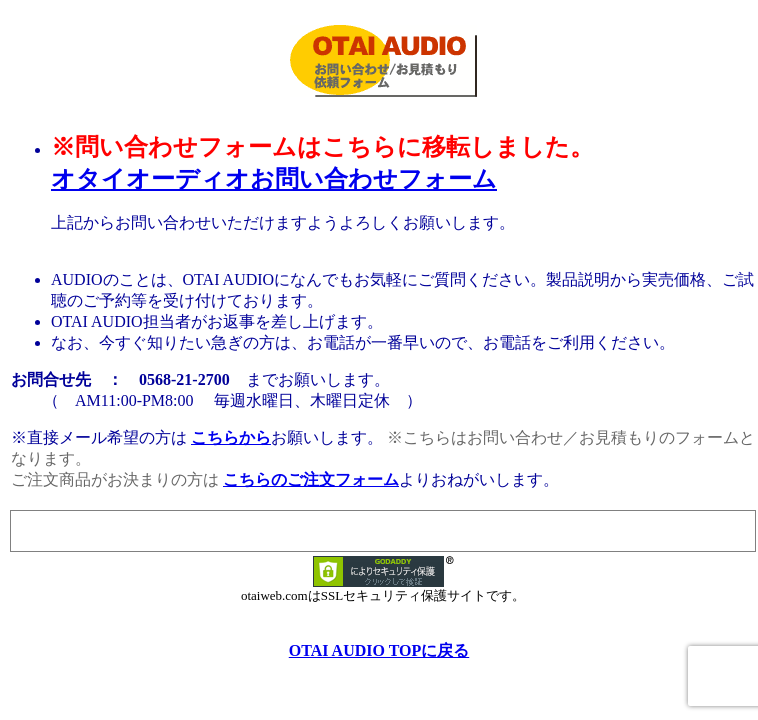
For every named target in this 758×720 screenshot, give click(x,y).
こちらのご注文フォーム (311, 479)
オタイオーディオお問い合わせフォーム (274, 179)
